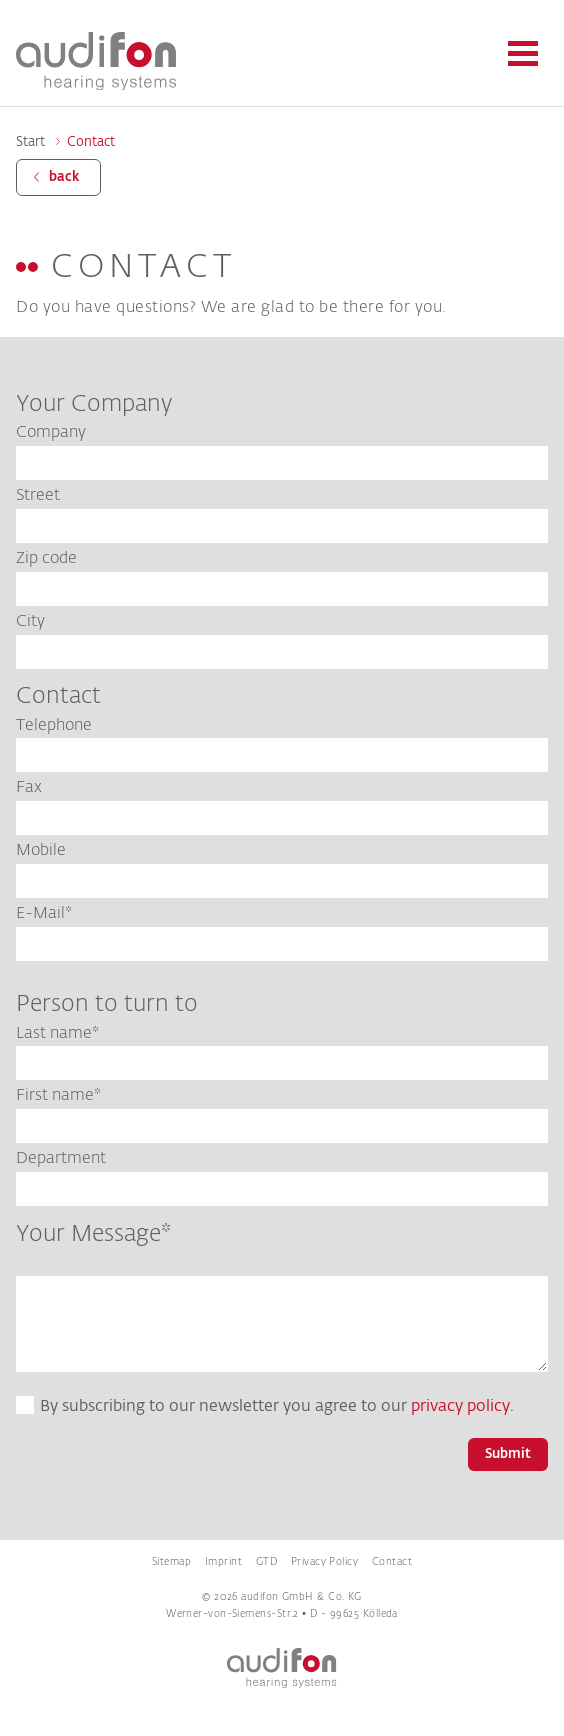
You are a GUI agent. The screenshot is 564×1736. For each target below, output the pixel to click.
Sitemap (171, 1562)
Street (38, 496)
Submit (508, 1454)
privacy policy (460, 1407)
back (64, 177)
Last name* (57, 1034)
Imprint (223, 1562)
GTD (266, 1562)
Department (61, 1159)
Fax (29, 788)
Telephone (54, 726)
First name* (58, 1096)
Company (51, 433)
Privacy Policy (324, 1562)
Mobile (41, 851)
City (30, 622)
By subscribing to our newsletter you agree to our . (277, 1407)
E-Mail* (44, 914)
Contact (91, 142)
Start (30, 142)
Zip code (46, 559)
